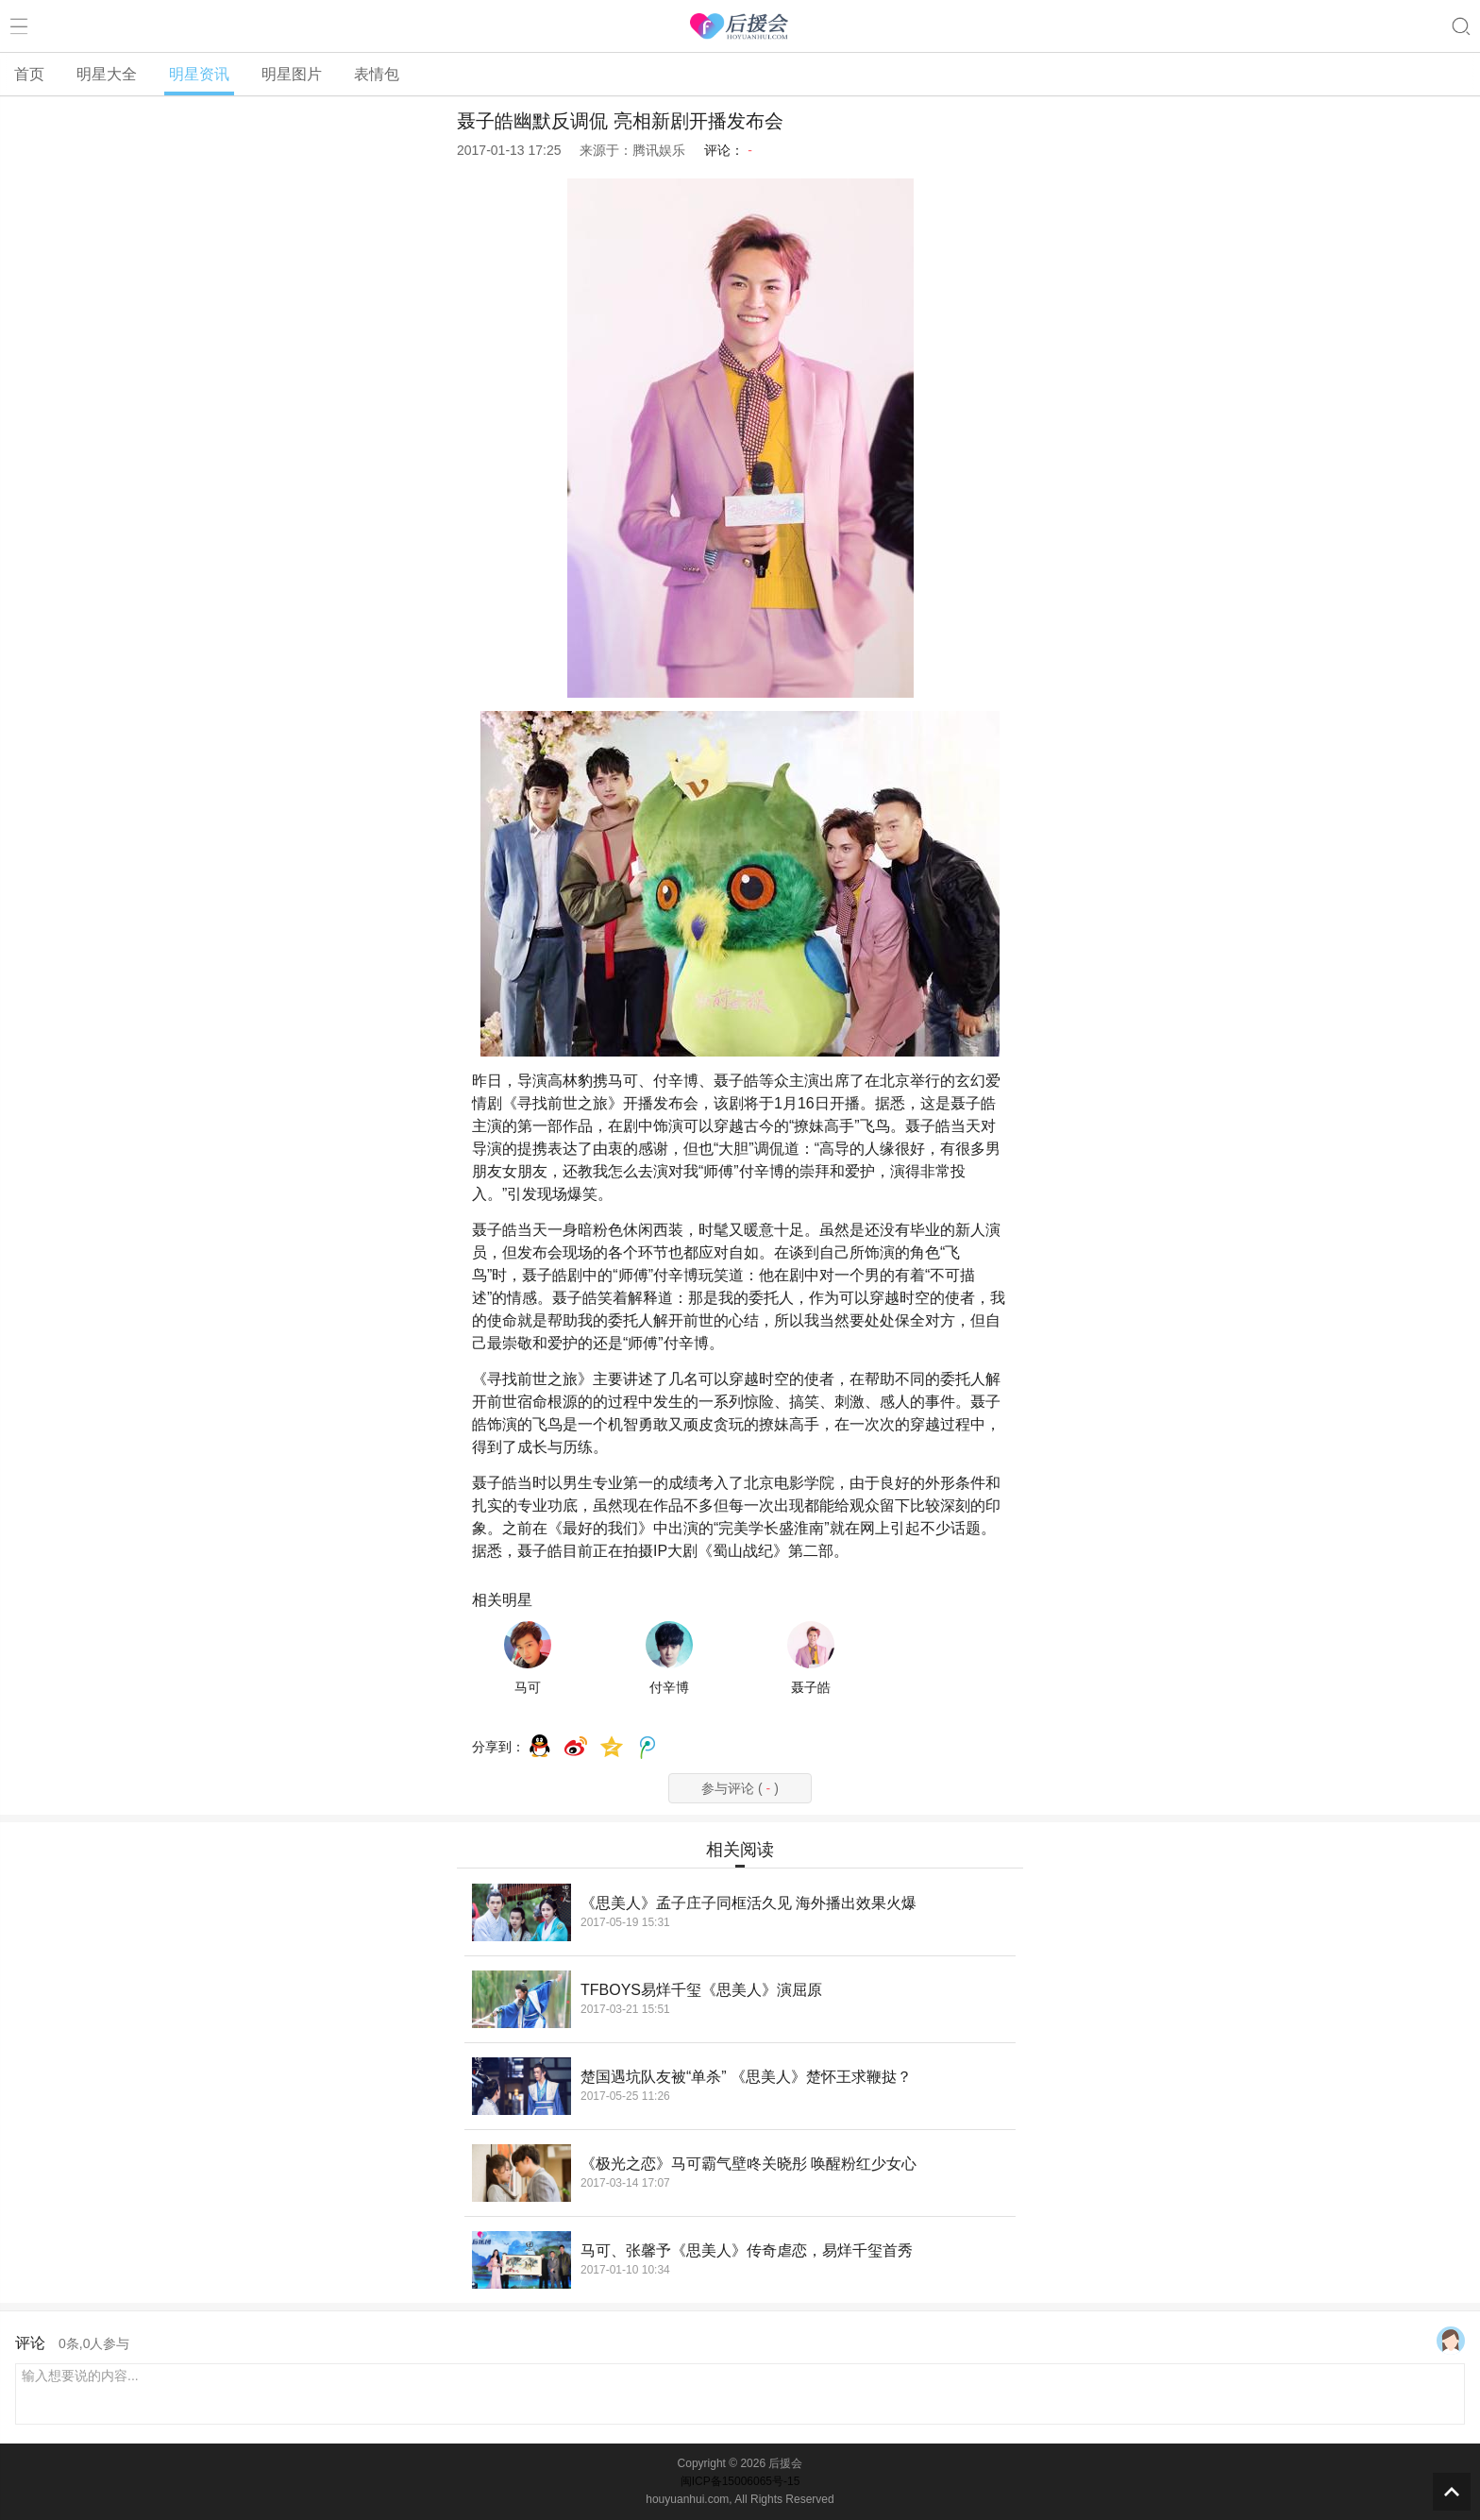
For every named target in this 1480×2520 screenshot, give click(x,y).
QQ (540, 1747)
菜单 (19, 26)
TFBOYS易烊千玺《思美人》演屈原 (701, 1990)
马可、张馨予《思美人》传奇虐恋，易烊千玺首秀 (746, 2250)
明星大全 (106, 74)
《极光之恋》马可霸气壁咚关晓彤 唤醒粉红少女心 (748, 2164)
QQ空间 (611, 1747)
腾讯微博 (647, 1747)
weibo (575, 1747)
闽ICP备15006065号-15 (740, 2481)
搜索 (1461, 26)
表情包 (376, 74)
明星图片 (291, 74)
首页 (29, 74)
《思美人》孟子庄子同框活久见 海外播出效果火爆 (748, 1903)
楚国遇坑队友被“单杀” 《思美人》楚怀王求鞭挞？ (746, 2077)
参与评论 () (740, 1788)
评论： (728, 150)
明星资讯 (199, 74)
